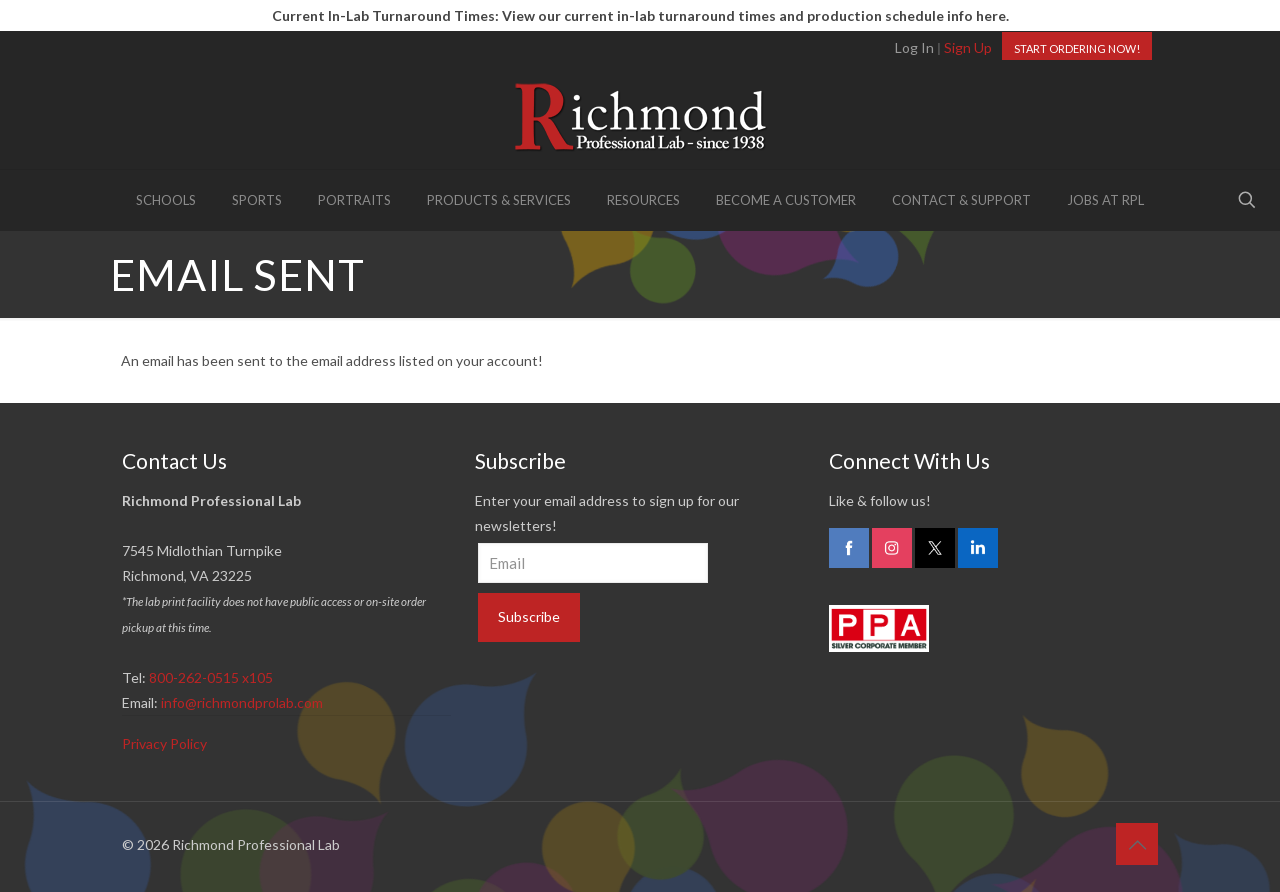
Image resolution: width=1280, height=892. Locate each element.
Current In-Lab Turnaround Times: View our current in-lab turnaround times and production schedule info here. (640, 15)
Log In (914, 47)
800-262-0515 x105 (211, 677)
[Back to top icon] (1137, 844)
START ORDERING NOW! (1077, 48)
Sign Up (968, 47)
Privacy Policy (164, 743)
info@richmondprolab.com (242, 702)
